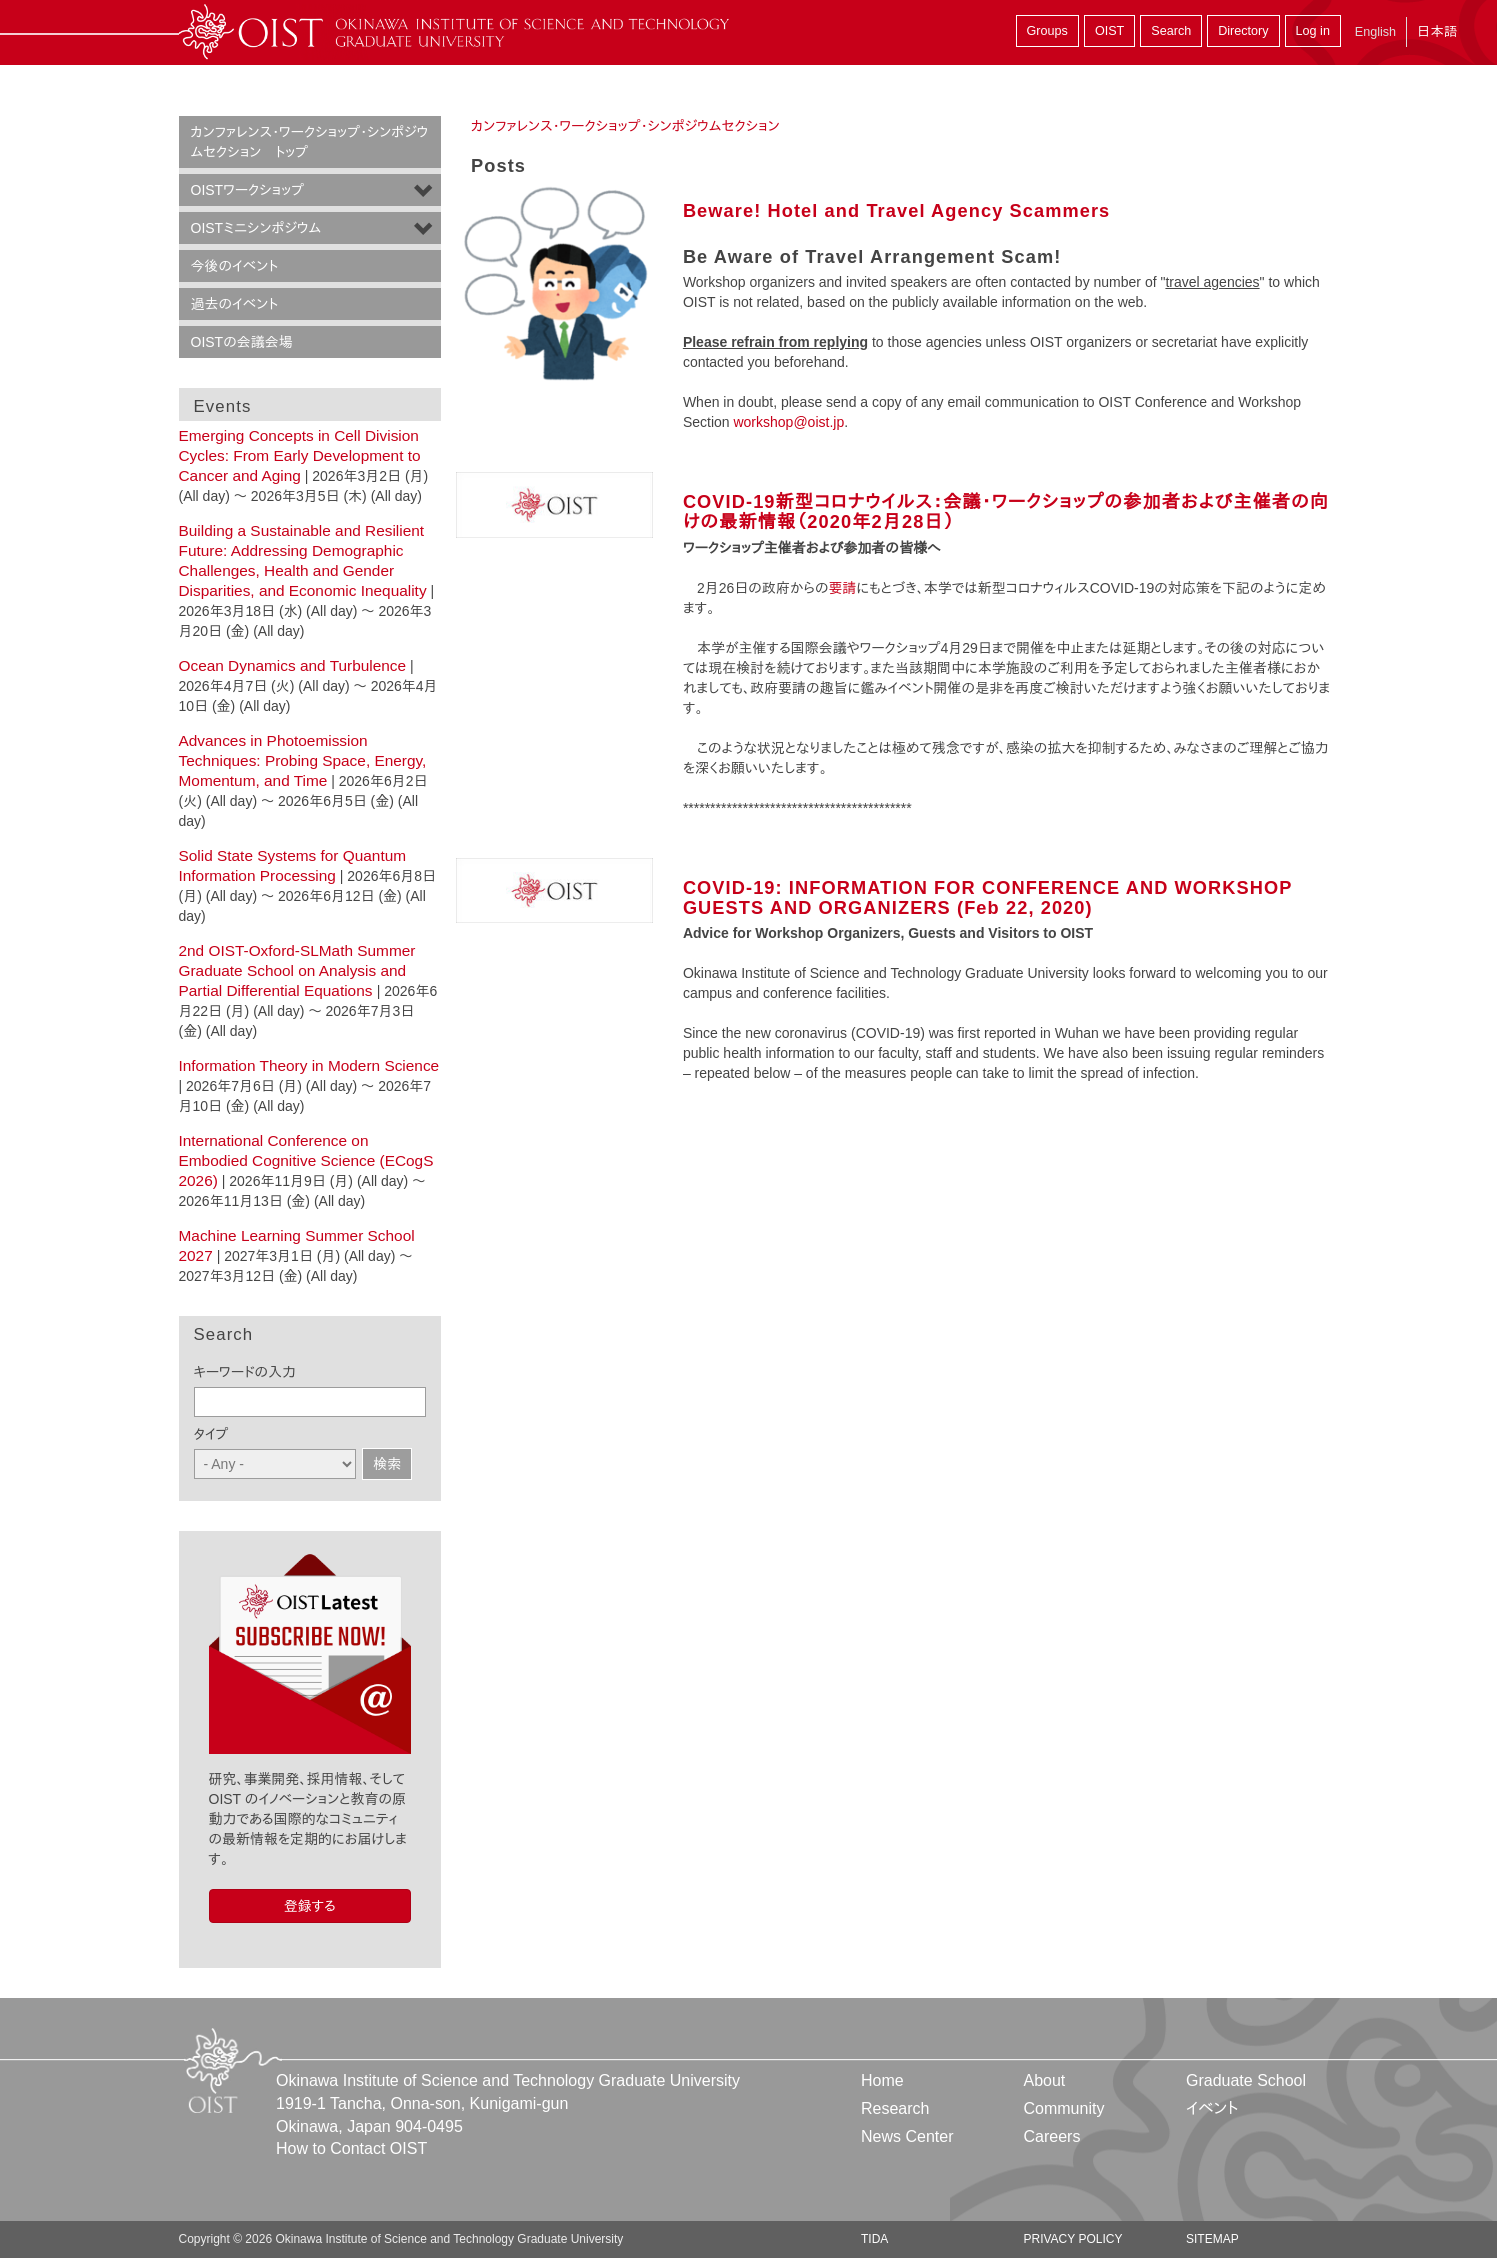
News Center (907, 2136)
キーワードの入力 (245, 1372)
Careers (1051, 2136)
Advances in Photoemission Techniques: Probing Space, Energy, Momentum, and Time (303, 760)
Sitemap (1212, 2239)
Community (1063, 2108)
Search (1171, 31)
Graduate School (1246, 2080)
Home (882, 2080)
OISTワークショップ (247, 190)
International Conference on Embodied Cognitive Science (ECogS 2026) (306, 1160)
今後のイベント (235, 266)
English (1375, 32)
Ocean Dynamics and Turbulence (293, 665)
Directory (1243, 31)
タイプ (211, 1434)
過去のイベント (235, 304)
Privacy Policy (1072, 2239)
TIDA (874, 2239)
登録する (310, 1906)
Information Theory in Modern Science (309, 1065)
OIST (1109, 31)
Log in (1313, 31)
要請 (842, 588)
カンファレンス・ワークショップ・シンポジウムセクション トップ (310, 142)
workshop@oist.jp (788, 422)
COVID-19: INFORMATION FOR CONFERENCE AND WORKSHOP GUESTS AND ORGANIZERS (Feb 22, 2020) (987, 898)
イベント (1212, 2108)
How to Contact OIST (351, 2148)
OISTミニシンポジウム (256, 228)
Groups (1047, 31)
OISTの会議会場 (242, 342)
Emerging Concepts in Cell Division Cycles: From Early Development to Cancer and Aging (300, 455)
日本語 (1437, 31)
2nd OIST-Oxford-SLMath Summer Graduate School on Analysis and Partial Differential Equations (297, 970)
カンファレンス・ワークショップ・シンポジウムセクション (625, 126)
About (1044, 2080)
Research (895, 2108)
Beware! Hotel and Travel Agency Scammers (896, 211)
